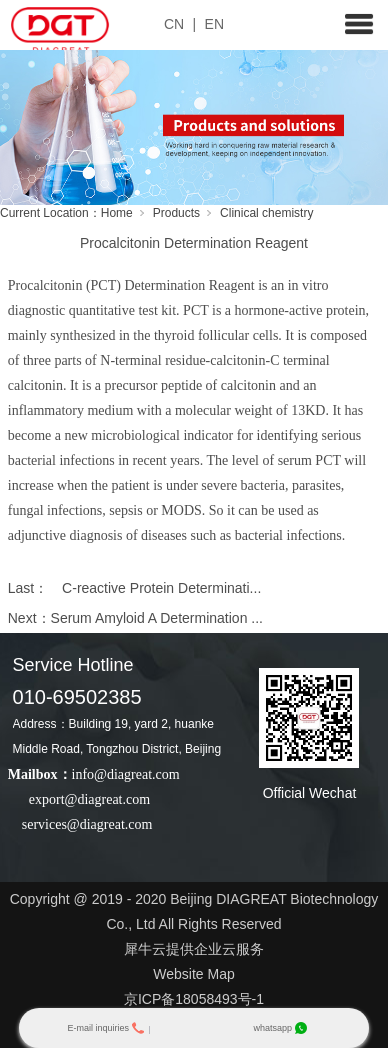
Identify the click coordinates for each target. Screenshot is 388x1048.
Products (176, 213)
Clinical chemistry (266, 213)
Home (117, 213)
